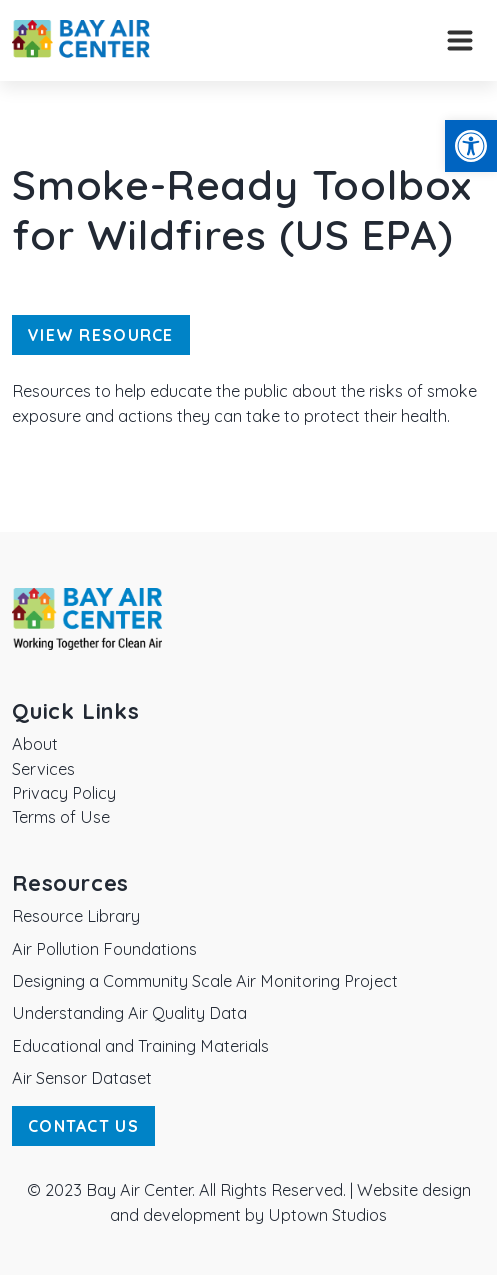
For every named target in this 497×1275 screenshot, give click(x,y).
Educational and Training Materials (140, 1046)
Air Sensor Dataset (82, 1078)
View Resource (101, 335)
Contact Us (83, 1126)
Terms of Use (61, 817)
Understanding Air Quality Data (129, 1013)
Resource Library (76, 916)
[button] (471, 146)
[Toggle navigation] (460, 41)
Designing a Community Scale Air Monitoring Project (205, 981)
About (35, 744)
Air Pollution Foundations (104, 949)
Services (43, 769)
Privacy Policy (64, 793)
